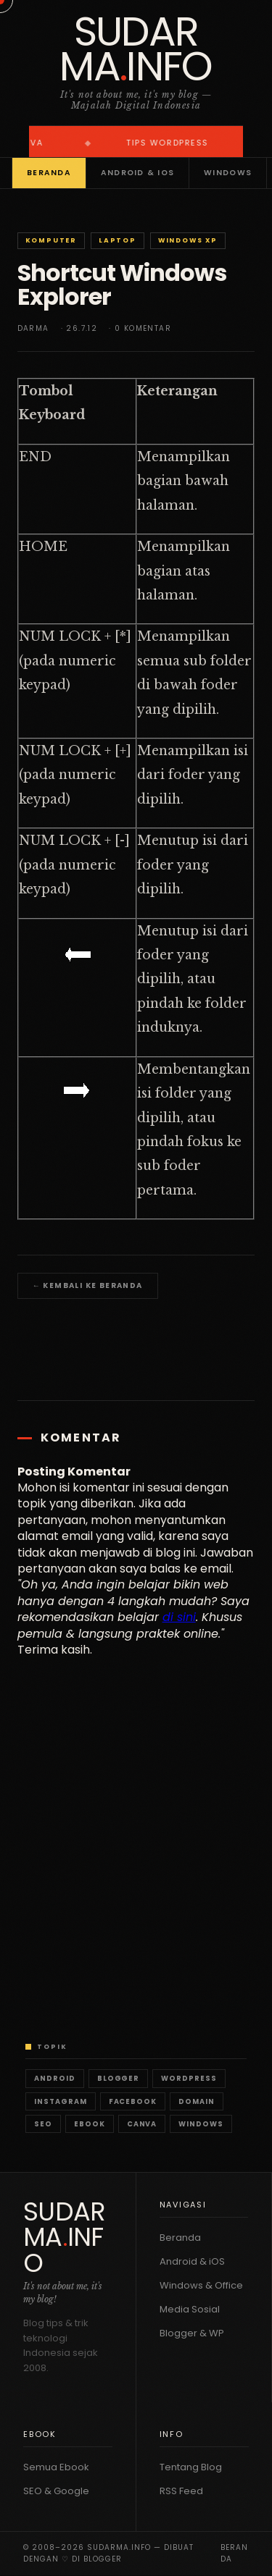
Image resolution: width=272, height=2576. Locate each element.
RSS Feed (181, 2491)
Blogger (118, 2078)
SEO (43, 2124)
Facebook (133, 2101)
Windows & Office (201, 2285)
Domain (196, 2101)
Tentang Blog (191, 2467)
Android (54, 2078)
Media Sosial (190, 2309)
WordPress (189, 2078)
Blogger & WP (192, 2333)
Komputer (51, 240)
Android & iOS (137, 172)
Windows (228, 172)
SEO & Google (56, 2491)
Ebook (89, 2124)
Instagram (60, 2101)
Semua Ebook (56, 2467)
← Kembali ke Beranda (88, 1285)
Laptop (117, 240)
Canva (142, 2124)
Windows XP (188, 240)
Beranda (49, 172)
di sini (179, 1617)
